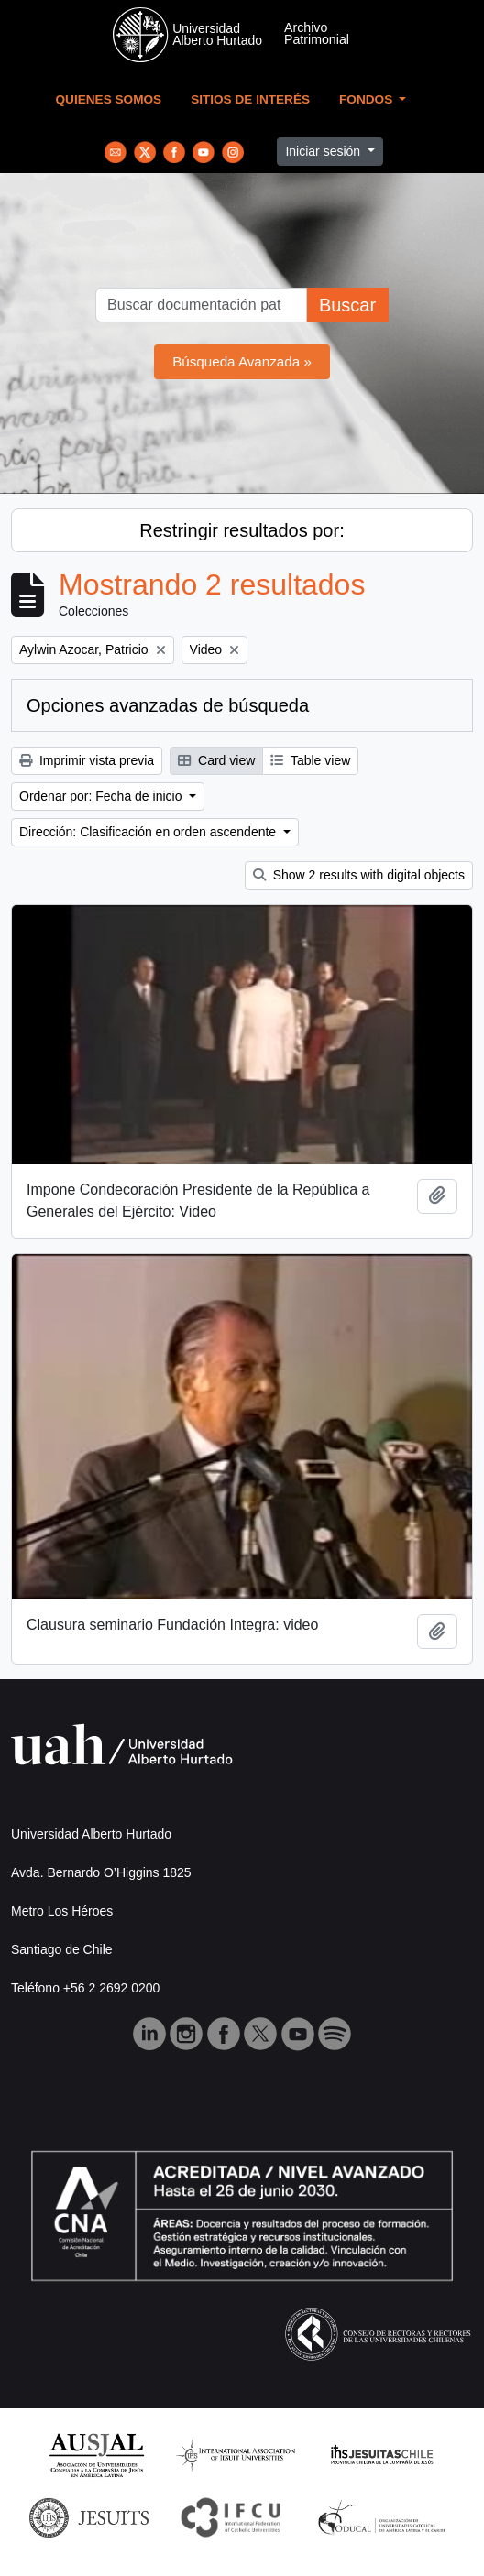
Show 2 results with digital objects (359, 875)
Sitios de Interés (250, 99)
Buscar (347, 305)
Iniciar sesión (324, 151)
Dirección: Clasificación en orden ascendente (149, 831)
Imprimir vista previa (86, 760)
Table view (310, 760)
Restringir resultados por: (241, 530)
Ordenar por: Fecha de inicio (102, 796)
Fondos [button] (367, 99)
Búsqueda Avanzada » (242, 361)
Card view (216, 760)
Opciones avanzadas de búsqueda (168, 705)
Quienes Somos (109, 99)
